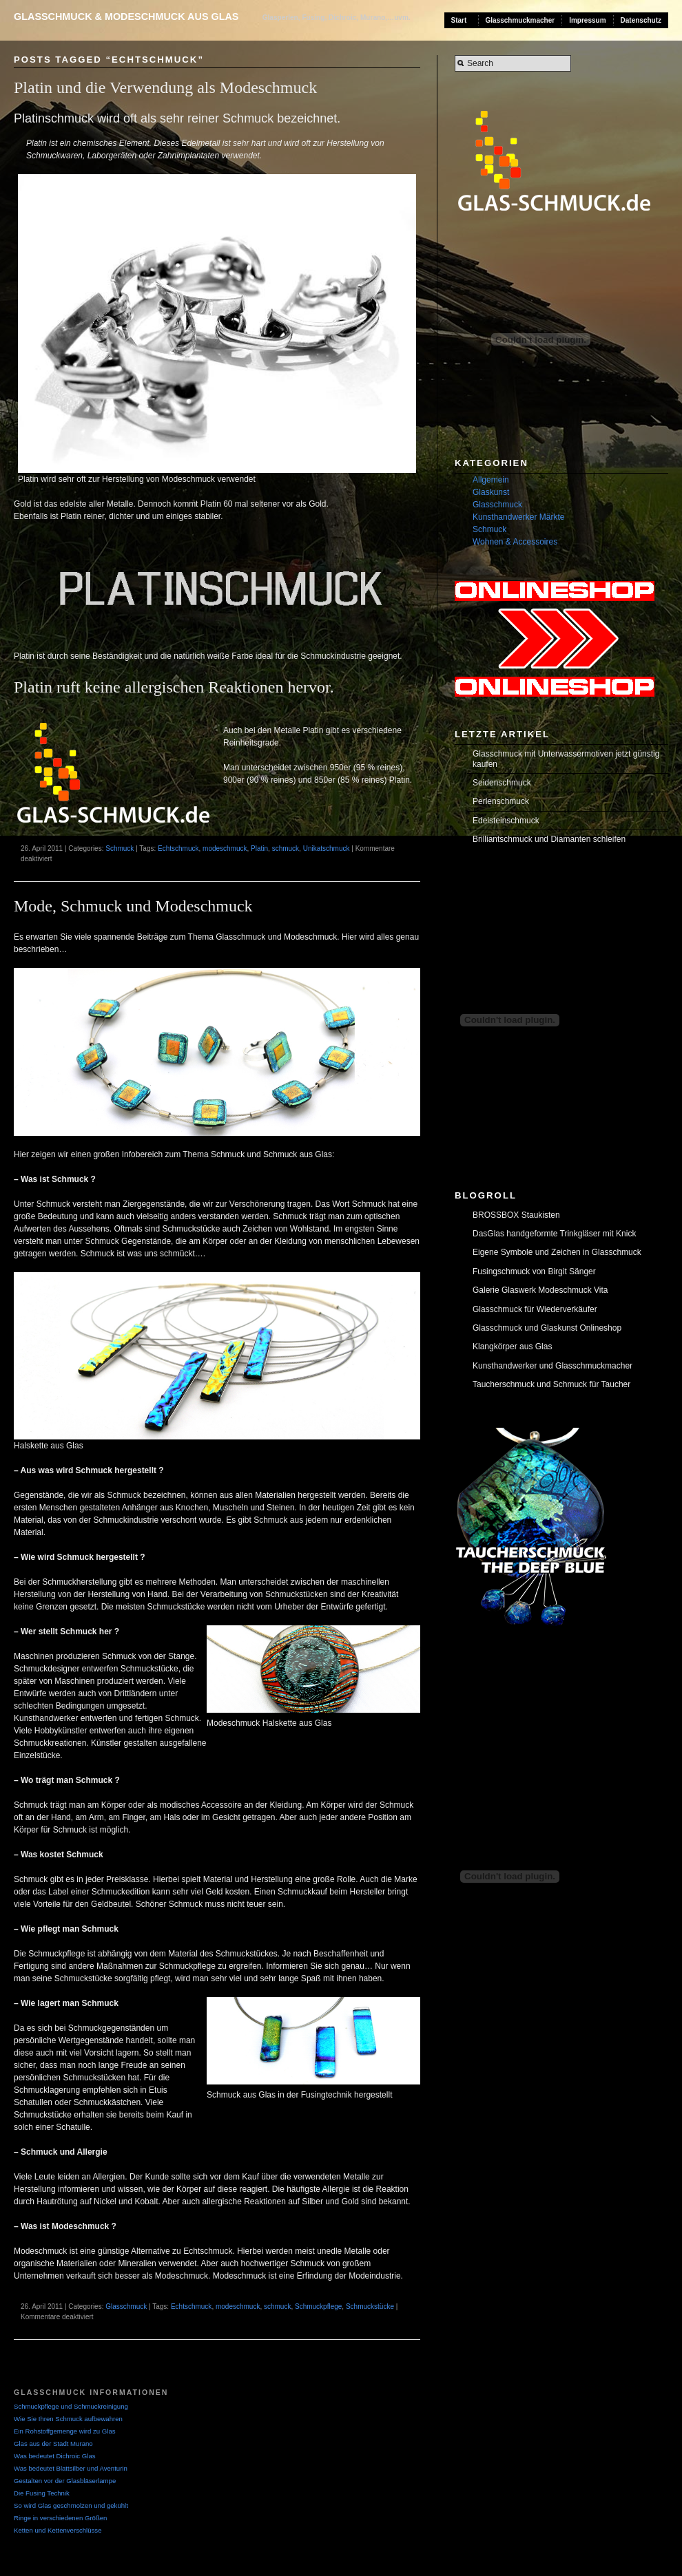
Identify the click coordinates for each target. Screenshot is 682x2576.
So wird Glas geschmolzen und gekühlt (71, 2505)
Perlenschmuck (501, 801)
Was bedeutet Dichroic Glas (55, 2456)
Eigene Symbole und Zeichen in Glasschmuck (557, 1252)
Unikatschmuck (326, 848)
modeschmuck (225, 848)
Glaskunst (491, 492)
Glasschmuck (126, 2306)
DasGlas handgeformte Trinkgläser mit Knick (554, 1233)
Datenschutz (641, 20)
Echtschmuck (178, 848)
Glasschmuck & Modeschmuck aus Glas (126, 16)
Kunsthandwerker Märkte (518, 517)
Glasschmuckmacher (520, 20)
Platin (259, 848)
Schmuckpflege (318, 2306)
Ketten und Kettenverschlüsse (57, 2530)
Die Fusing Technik (42, 2493)
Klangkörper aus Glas (512, 1346)
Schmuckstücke (370, 2306)
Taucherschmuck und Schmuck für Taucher (551, 1384)
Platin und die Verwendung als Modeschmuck (165, 87)
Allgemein (491, 480)
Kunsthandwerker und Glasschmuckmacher (552, 1366)
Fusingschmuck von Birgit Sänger (534, 1271)
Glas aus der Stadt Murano (53, 2443)
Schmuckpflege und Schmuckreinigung (71, 2406)
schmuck (285, 848)
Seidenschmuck (502, 783)
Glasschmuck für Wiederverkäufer (535, 1309)
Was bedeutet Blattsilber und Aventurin (70, 2468)
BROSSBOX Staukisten (516, 1215)
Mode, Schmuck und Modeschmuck (133, 906)
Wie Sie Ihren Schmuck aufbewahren (68, 2418)
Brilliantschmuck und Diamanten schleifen (549, 839)
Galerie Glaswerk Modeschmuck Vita (540, 1290)
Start (459, 20)
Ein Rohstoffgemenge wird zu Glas (65, 2431)
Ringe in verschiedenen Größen (60, 2518)
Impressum (587, 20)
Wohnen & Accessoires (515, 542)
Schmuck (119, 848)
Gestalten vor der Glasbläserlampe (65, 2480)
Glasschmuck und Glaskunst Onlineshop (547, 1328)
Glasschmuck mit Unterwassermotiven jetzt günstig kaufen (566, 758)
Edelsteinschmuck (506, 820)
